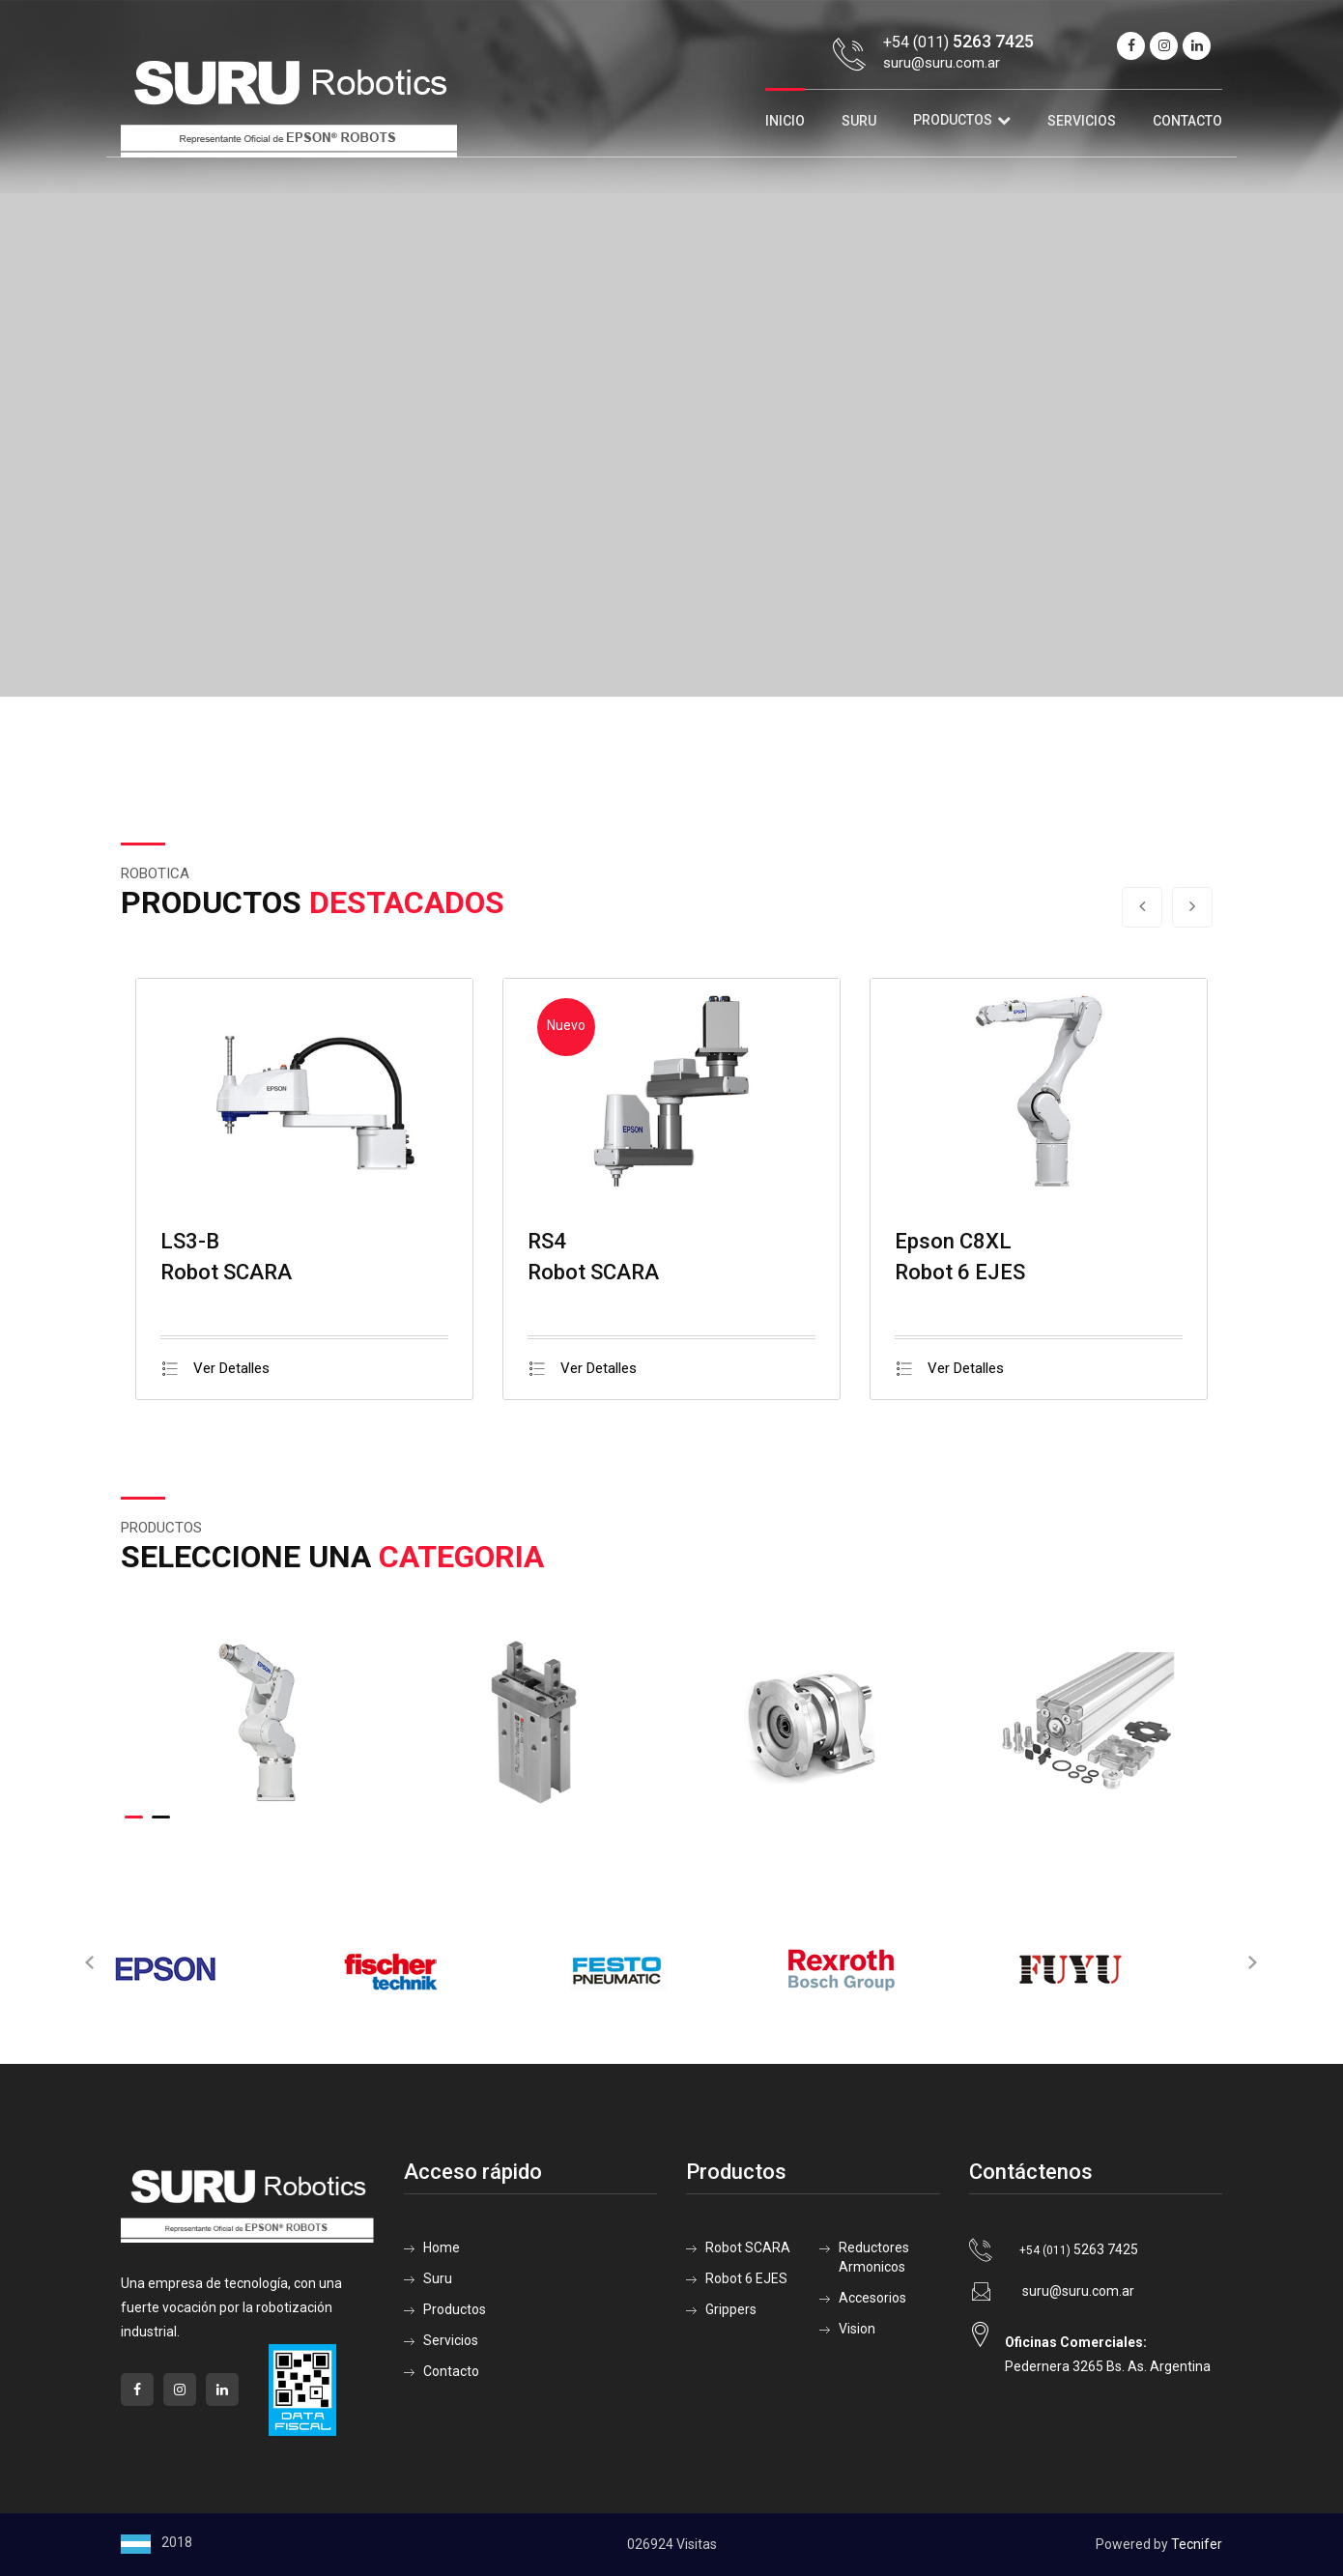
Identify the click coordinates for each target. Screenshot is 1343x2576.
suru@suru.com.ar (941, 63)
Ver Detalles (215, 1368)
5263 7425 (1078, 2249)
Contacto (1187, 121)
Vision (857, 2328)
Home (441, 2247)
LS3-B (189, 1241)
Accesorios (872, 2297)
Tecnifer (1196, 2544)
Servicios (1081, 121)
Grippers (731, 2309)
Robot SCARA (747, 2247)
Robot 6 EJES (746, 2278)
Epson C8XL (953, 1241)
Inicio (785, 121)
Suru (859, 121)
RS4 (547, 1241)
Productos (952, 120)
